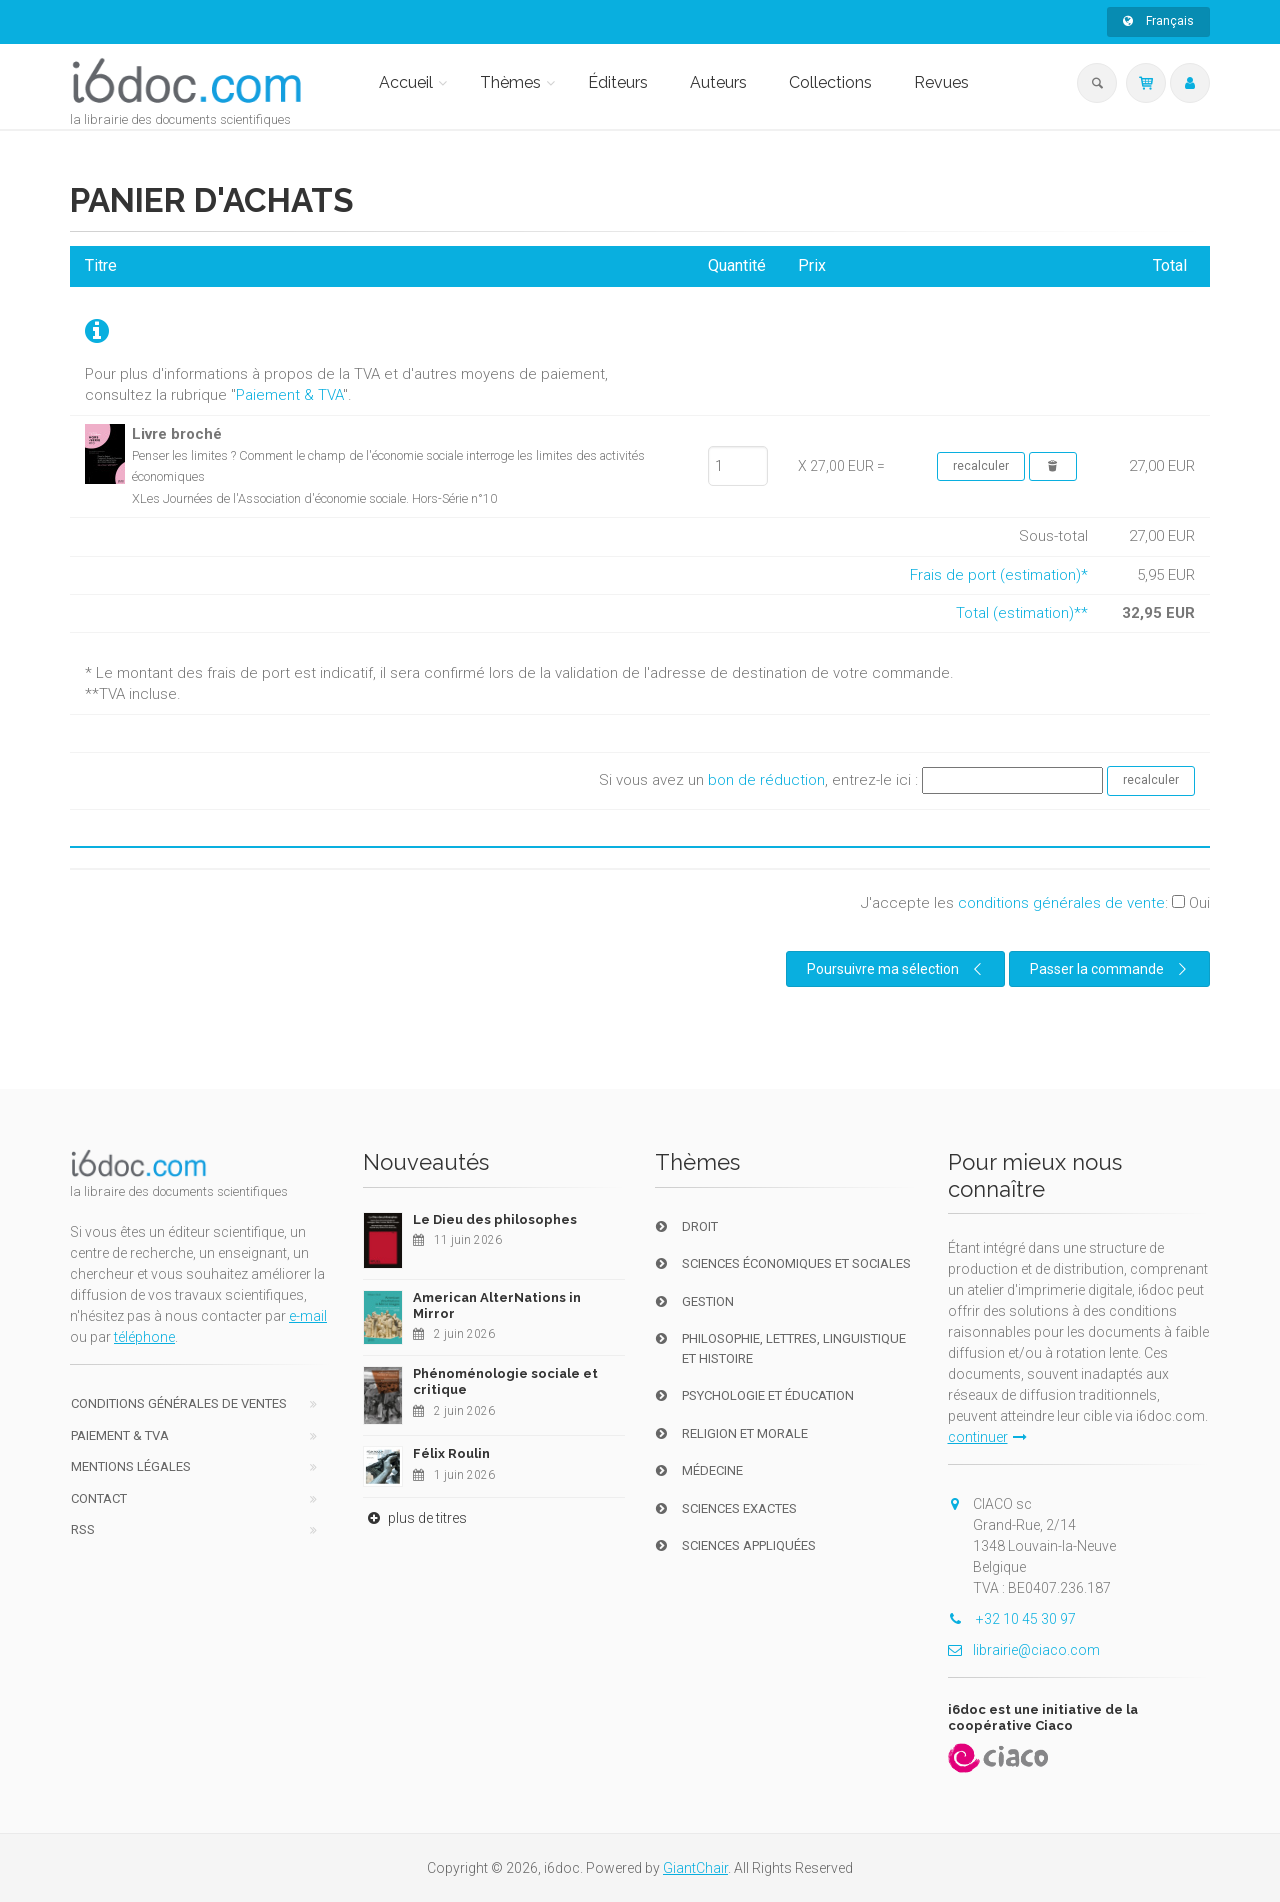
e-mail (308, 1316)
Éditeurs (618, 82)
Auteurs (718, 82)
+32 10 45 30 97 (1012, 1619)
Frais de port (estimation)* (999, 575)
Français (1158, 21)
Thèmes (510, 82)
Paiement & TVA (289, 395)
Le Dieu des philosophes (495, 1219)
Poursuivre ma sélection (897, 969)
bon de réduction (766, 780)
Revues (941, 82)
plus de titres (415, 1518)
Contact (99, 1498)
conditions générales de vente (1061, 903)
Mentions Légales (131, 1466)
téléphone (144, 1337)
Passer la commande (1111, 969)
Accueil (406, 82)
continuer (987, 1437)
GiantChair (695, 1868)
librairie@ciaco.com (1024, 1650)
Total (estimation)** (1022, 613)
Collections (830, 82)
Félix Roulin (451, 1453)
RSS (83, 1529)
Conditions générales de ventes (179, 1403)
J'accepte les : (1035, 903)
